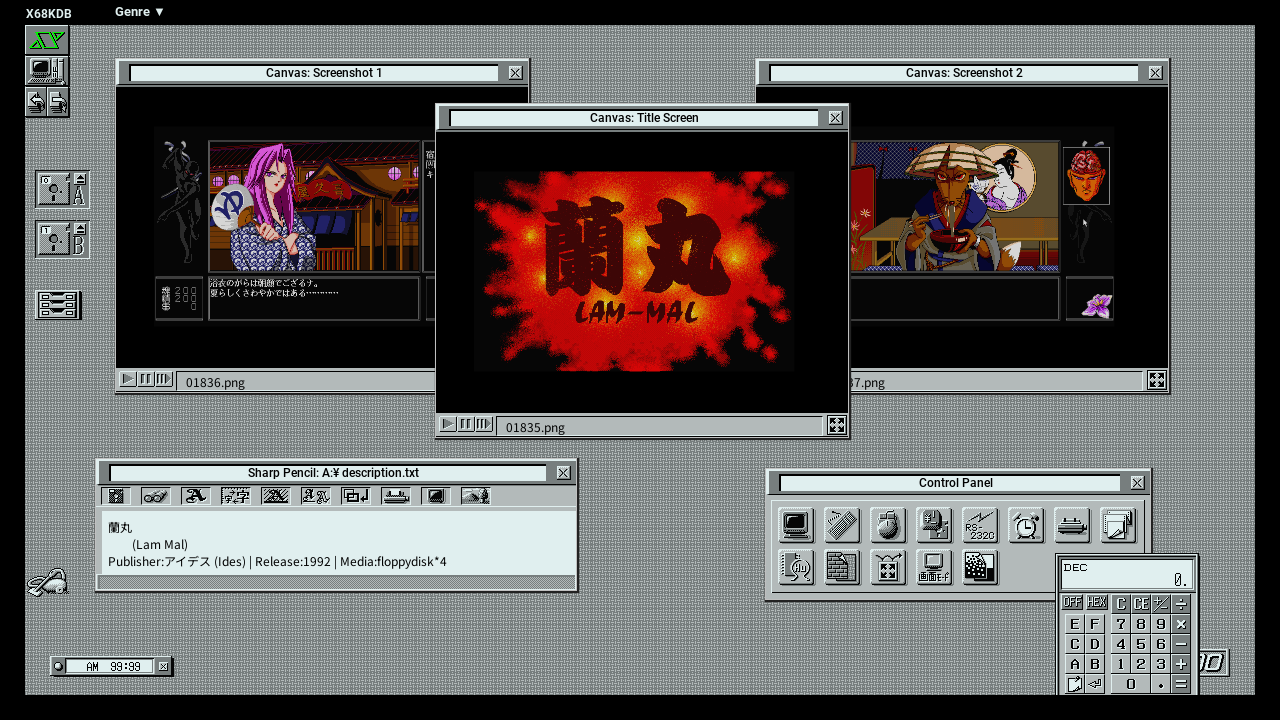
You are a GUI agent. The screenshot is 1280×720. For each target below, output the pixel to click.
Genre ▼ (140, 11)
